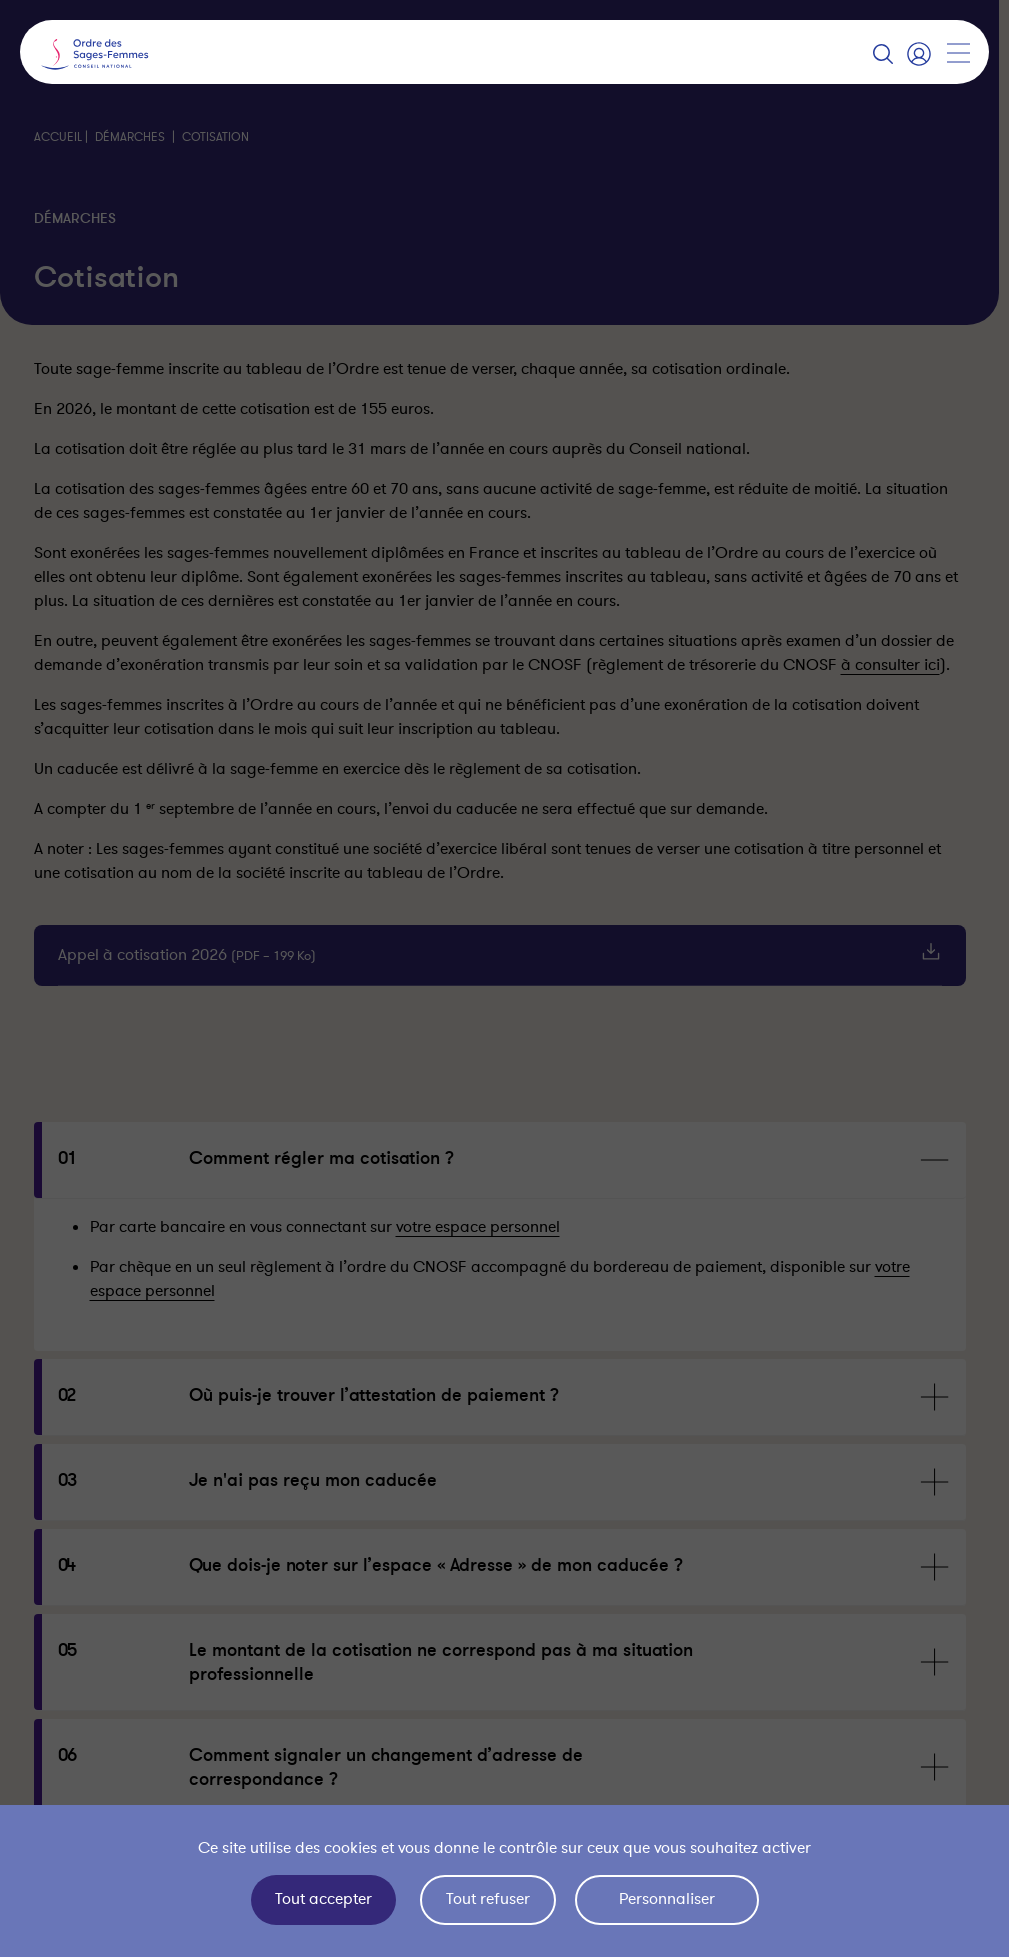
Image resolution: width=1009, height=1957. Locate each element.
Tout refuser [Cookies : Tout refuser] (488, 1899)
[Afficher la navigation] (958, 53)
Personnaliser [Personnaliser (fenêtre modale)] (667, 1899)
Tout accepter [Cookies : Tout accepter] (323, 1899)
